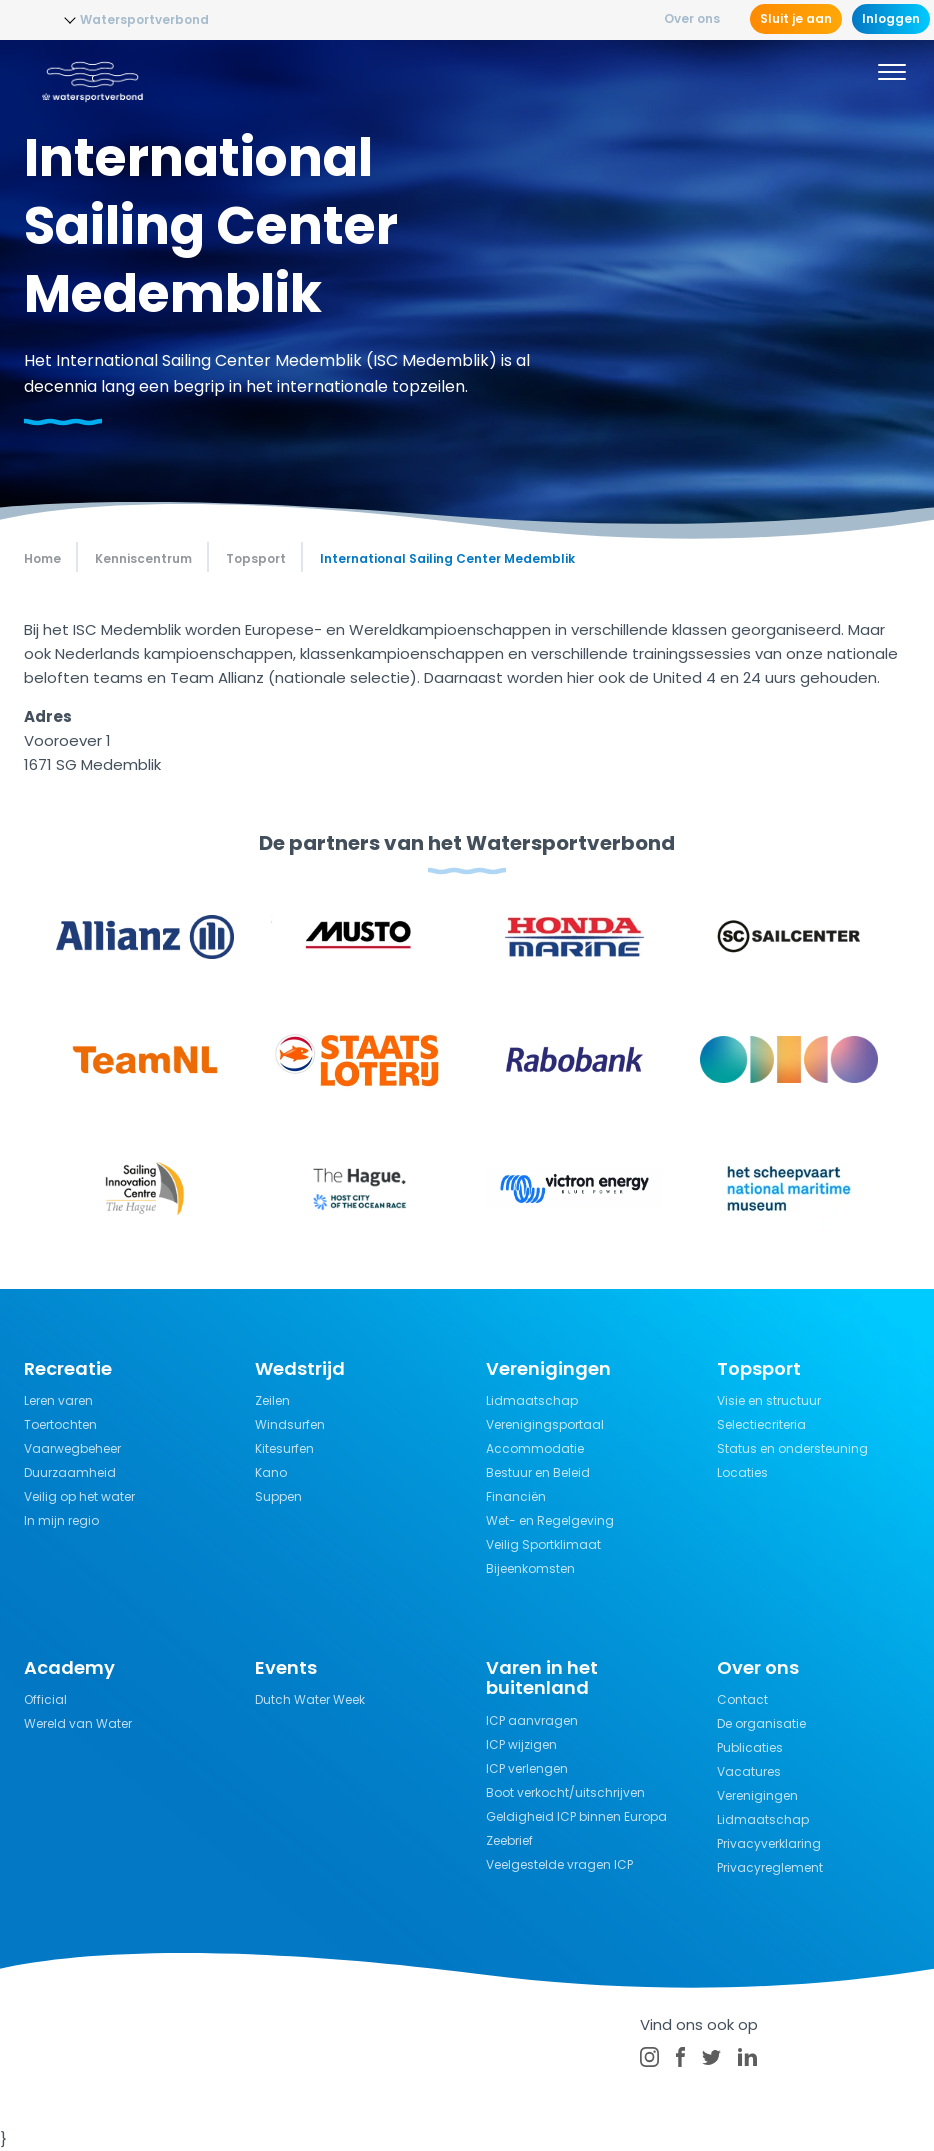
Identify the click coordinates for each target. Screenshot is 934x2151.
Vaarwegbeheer (72, 1448)
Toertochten (60, 1424)
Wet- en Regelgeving (550, 1520)
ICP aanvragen (532, 1720)
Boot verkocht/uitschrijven (565, 1792)
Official (45, 1699)
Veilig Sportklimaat (543, 1544)
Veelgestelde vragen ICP (559, 1864)
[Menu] (892, 75)
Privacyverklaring (769, 1843)
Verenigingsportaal (545, 1424)
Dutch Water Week (310, 1699)
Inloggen (891, 18)
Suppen (278, 1496)
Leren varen (58, 1400)
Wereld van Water (78, 1723)
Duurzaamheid (70, 1472)
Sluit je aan (796, 18)
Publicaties (750, 1747)
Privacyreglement (770, 1867)
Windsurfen (290, 1424)
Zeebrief (509, 1840)
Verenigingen (757, 1795)
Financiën (516, 1496)
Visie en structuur (769, 1400)
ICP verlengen (527, 1768)
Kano (271, 1472)
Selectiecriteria (761, 1424)
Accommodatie (535, 1448)
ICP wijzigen (521, 1744)
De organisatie (761, 1723)
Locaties (742, 1472)
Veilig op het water (79, 1496)
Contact (742, 1699)
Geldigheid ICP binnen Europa (576, 1816)
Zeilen (272, 1400)
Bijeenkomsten (530, 1568)
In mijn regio (61, 1520)
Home (42, 558)
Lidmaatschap (532, 1400)
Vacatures (749, 1771)
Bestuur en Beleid (538, 1472)
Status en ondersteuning (792, 1448)
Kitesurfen (284, 1448)
